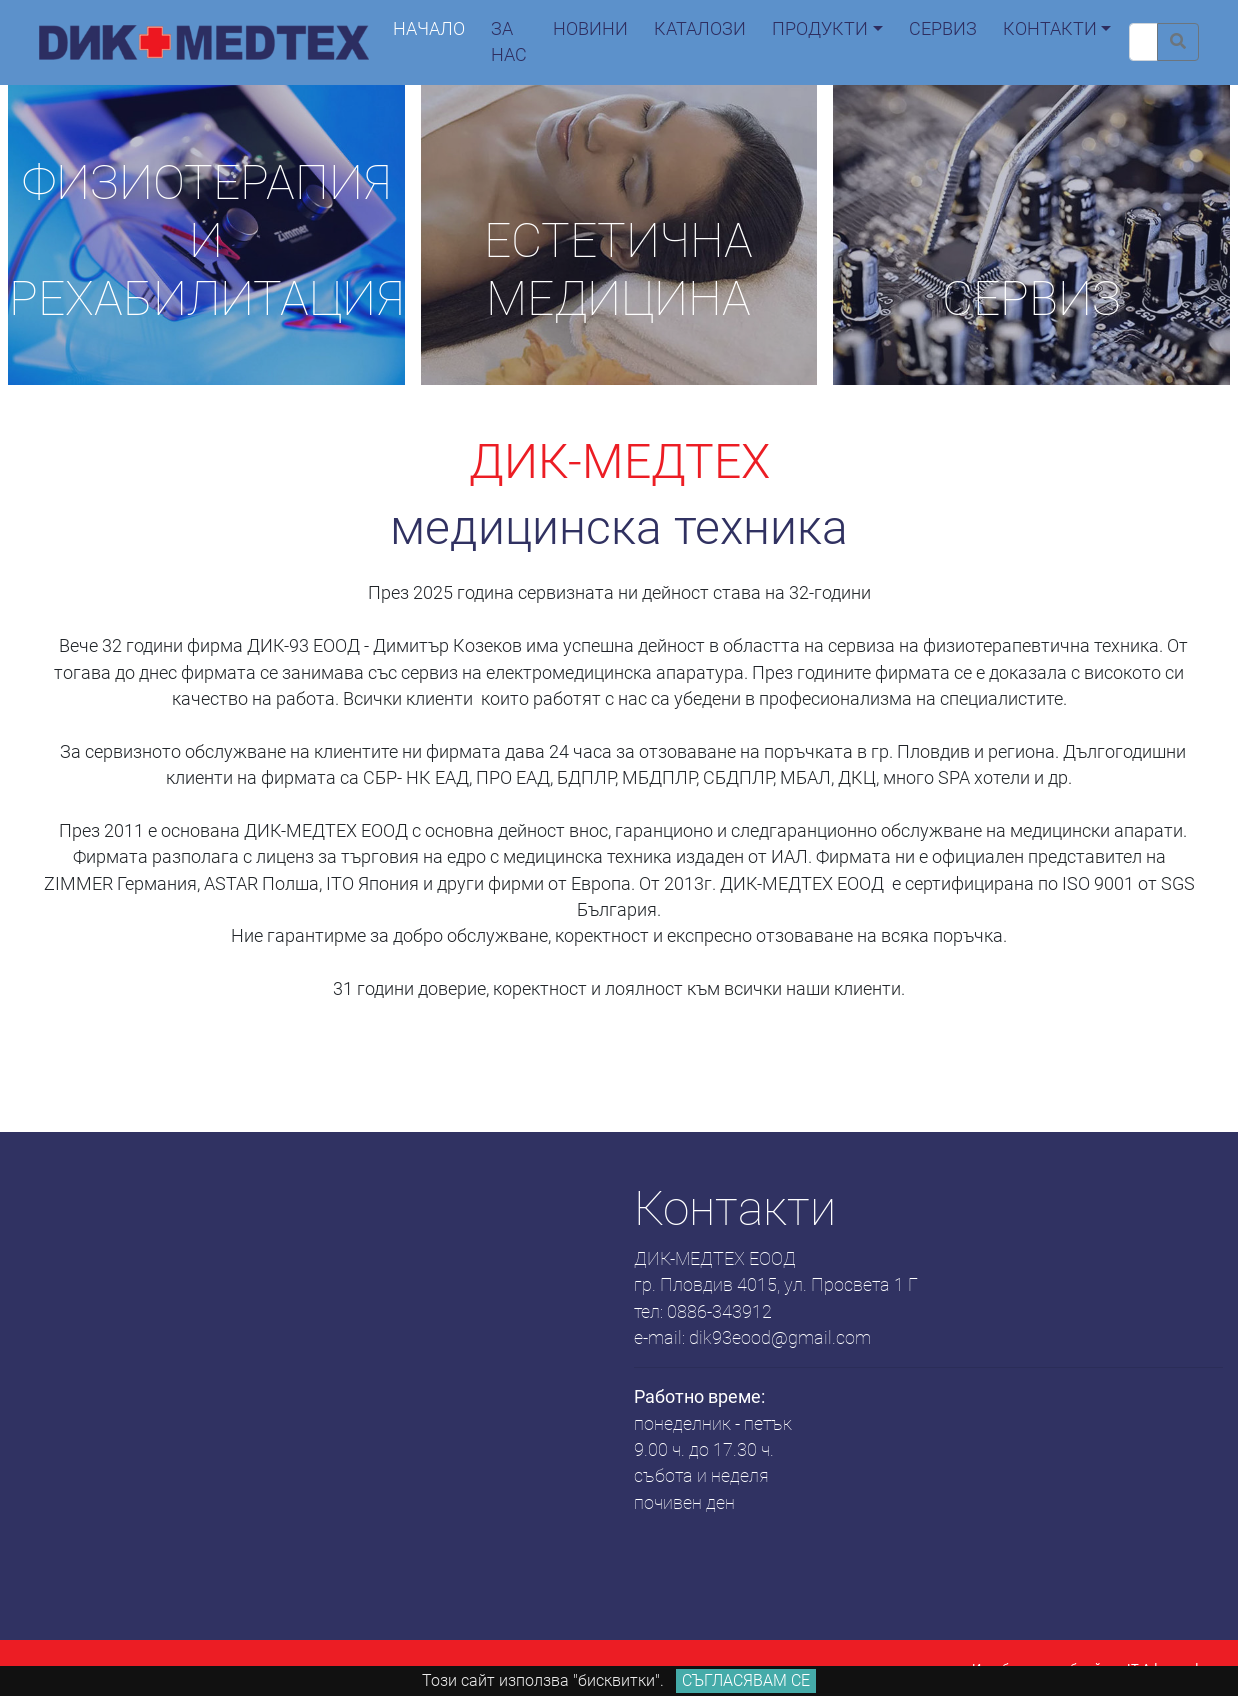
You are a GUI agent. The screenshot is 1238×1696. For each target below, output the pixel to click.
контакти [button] (1050, 29)
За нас (509, 42)
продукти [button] (820, 29)
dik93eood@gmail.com (780, 1338)
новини (590, 29)
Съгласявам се (746, 1680)
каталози (700, 29)
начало (429, 29)
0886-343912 (719, 1312)
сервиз (943, 29)
